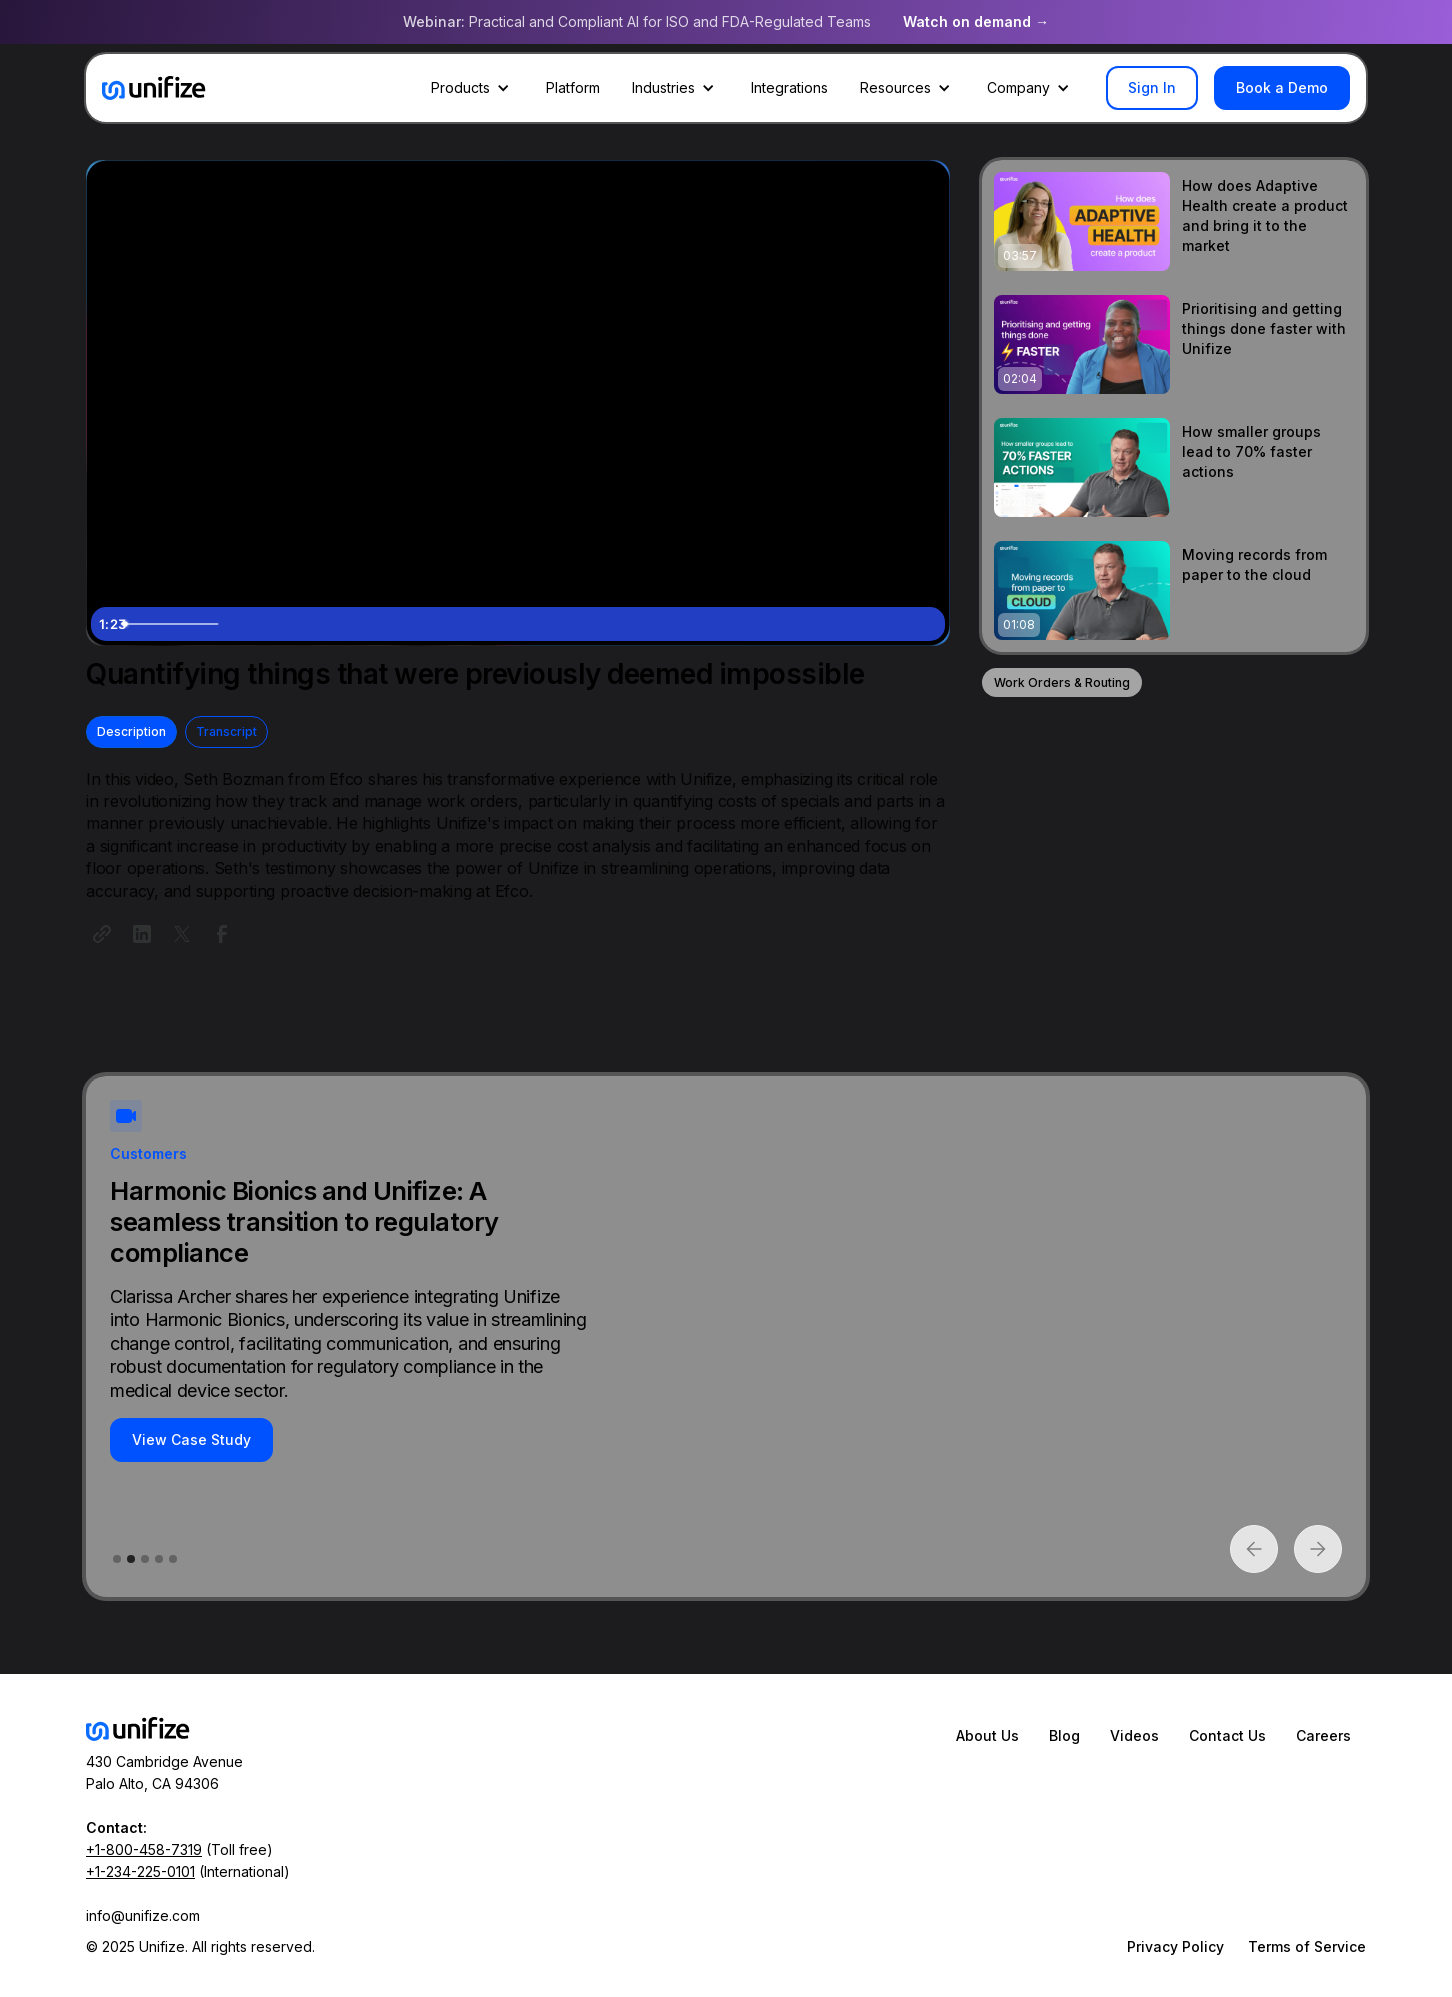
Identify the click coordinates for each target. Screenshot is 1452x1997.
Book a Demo (1282, 87)
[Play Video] (111, 624)
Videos (1134, 1735)
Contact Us (1227, 1735)
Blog (1064, 1735)
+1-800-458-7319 (144, 1849)
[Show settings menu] (885, 624)
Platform (573, 87)
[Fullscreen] (925, 624)
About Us (987, 1735)
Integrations (789, 87)
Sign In (1152, 87)
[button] (472, 88)
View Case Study (234, 1439)
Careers (1323, 1735)
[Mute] (845, 624)
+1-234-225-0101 (140, 1871)
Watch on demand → (976, 21)
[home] (154, 88)
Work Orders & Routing (1062, 682)
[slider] (496, 624)
